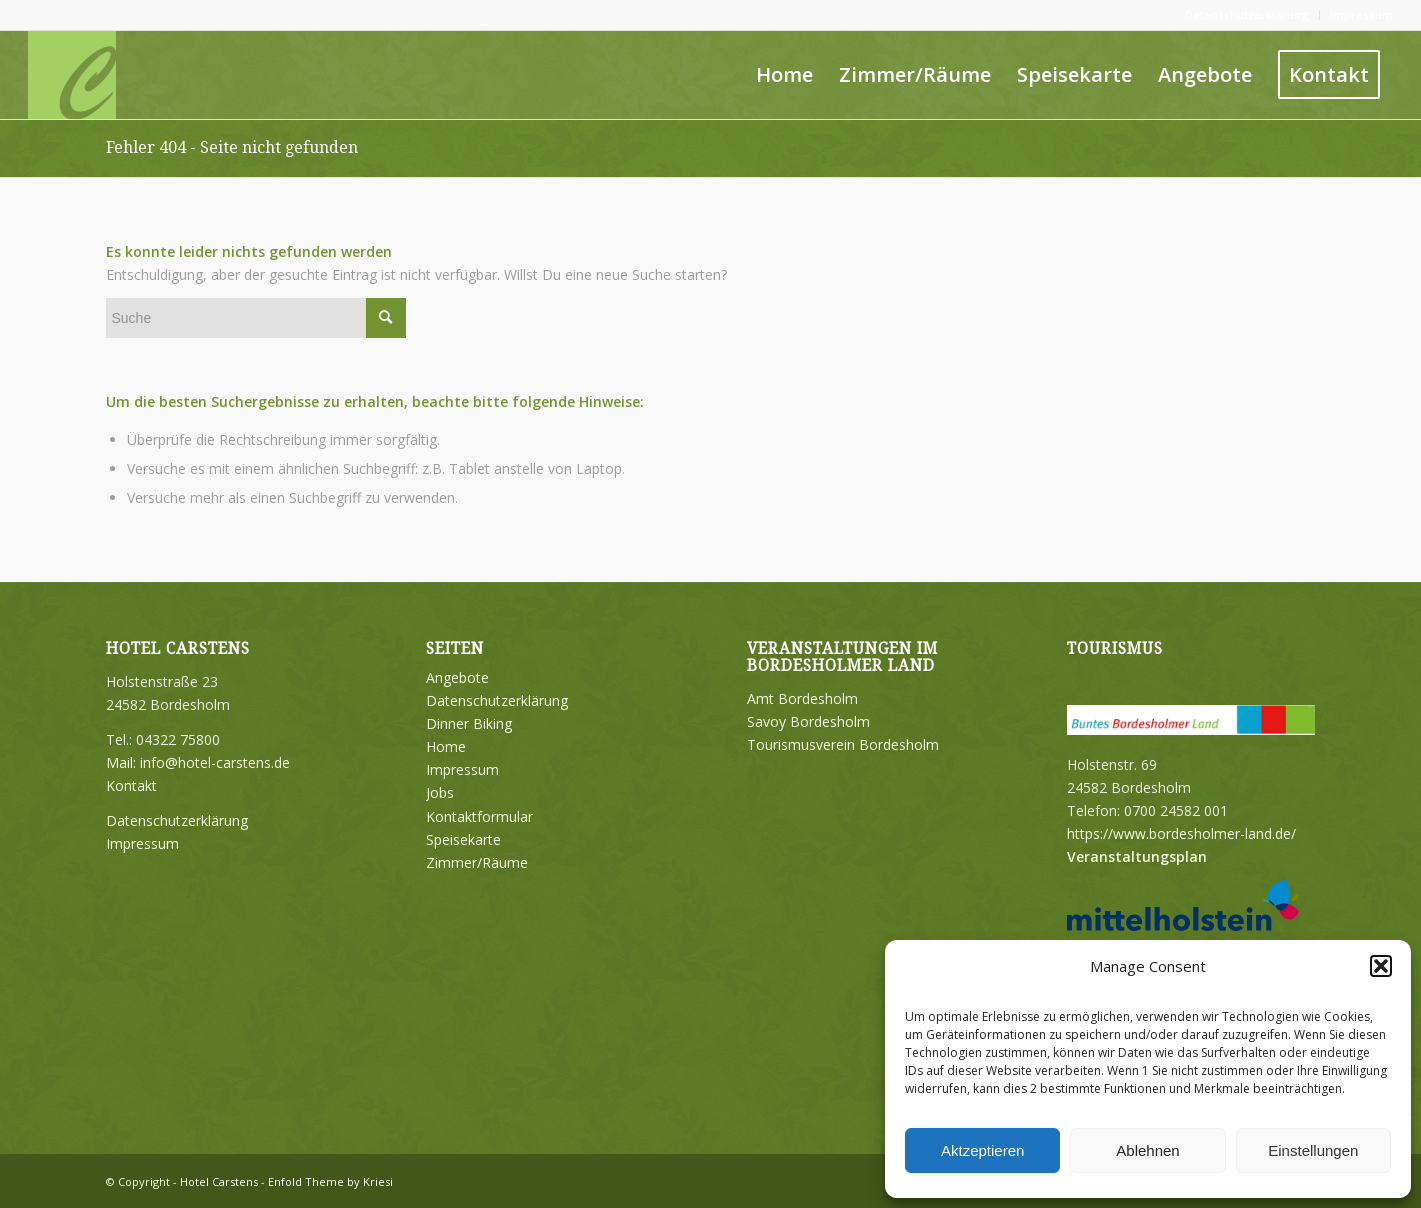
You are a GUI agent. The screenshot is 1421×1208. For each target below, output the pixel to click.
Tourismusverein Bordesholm (843, 744)
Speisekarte (463, 839)
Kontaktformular (479, 816)
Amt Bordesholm (802, 698)
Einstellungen (1313, 1150)
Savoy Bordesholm (808, 721)
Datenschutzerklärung (1247, 14)
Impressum (1361, 14)
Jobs (440, 792)
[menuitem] (1247, 15)
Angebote (457, 677)
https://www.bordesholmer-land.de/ (1181, 833)
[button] (1381, 966)
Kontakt (131, 785)
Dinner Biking (469, 723)
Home (446, 746)
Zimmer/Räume (477, 862)
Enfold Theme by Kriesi (330, 1181)
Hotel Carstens (219, 1181)
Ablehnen (1147, 1150)
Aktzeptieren (982, 1150)
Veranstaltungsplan (1137, 856)
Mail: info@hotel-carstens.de (198, 762)
